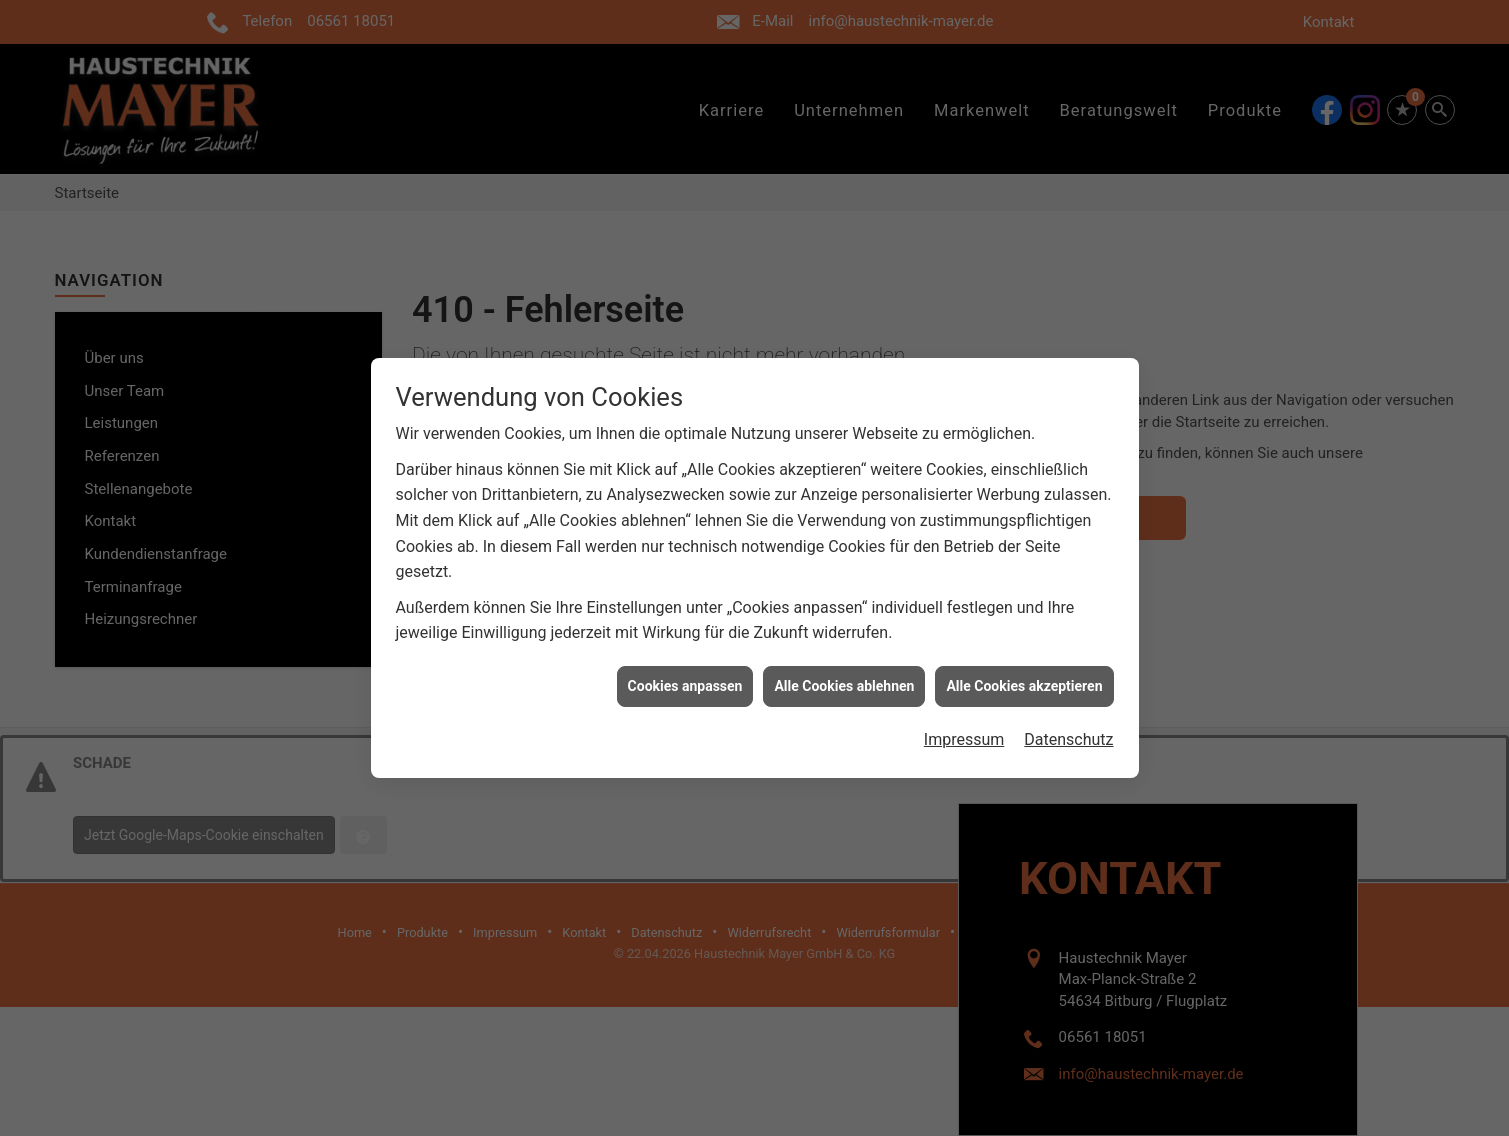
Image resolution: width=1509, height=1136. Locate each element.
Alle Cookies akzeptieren (1024, 680)
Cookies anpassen (685, 680)
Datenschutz (1068, 734)
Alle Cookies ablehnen (844, 680)
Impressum (964, 734)
